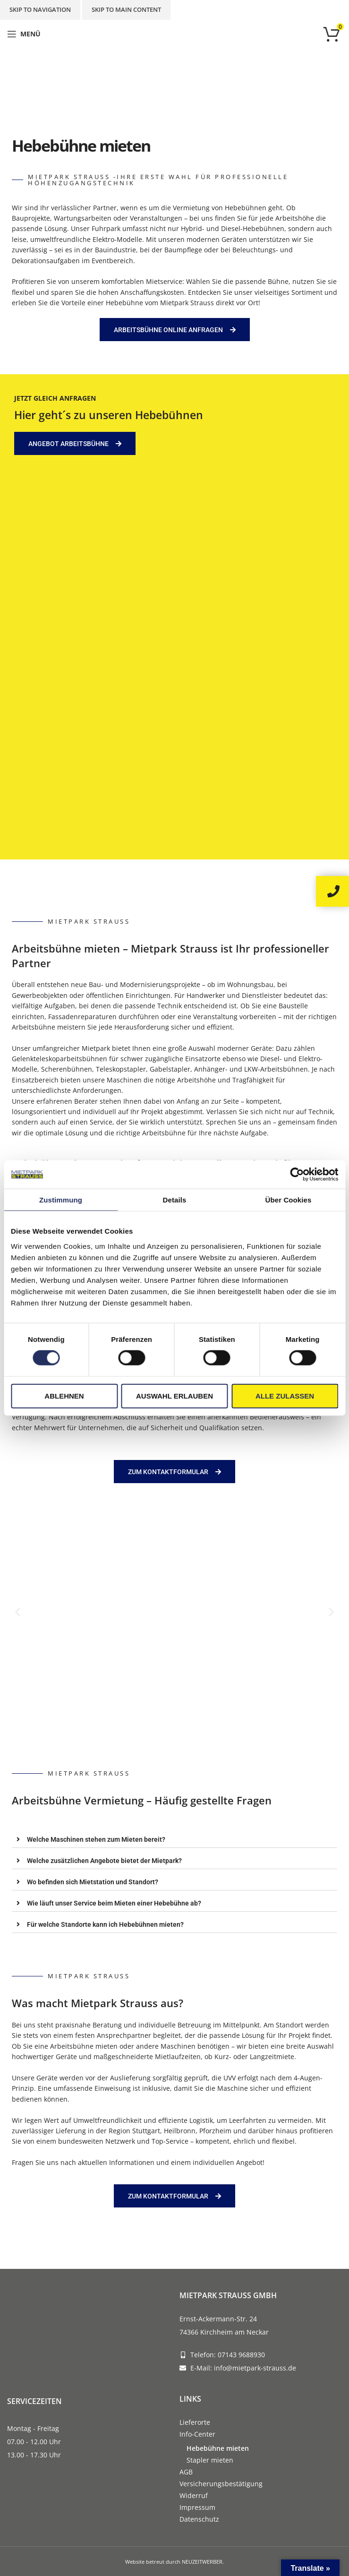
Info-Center (197, 2434)
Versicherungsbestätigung (221, 2483)
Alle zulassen (284, 1395)
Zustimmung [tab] (60, 1200)
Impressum (197, 2507)
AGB (186, 2471)
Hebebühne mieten (218, 2448)
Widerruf (193, 2495)
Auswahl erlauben (174, 1395)
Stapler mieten (210, 2460)
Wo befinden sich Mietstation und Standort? (92, 1882)
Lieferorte (194, 2422)
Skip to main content (126, 9)
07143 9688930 (241, 2354)
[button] (18, 1611)
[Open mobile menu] (23, 34)
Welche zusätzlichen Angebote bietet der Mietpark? (104, 1860)
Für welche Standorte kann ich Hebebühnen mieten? (105, 1924)
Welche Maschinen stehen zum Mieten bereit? (96, 1839)
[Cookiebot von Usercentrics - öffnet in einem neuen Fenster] (296, 1175)
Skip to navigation (40, 9)
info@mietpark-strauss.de (255, 2367)
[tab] (174, 1839)
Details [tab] (175, 1200)
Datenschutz (199, 2519)
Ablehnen (64, 1395)
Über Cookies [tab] (288, 1200)
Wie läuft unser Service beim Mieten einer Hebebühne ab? (114, 1903)
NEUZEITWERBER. (203, 2561)
